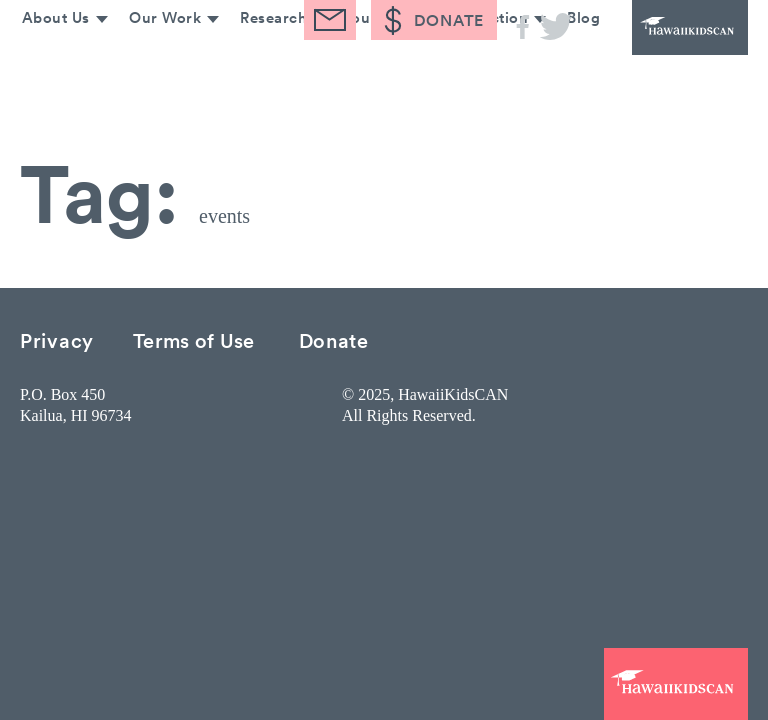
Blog (582, 57)
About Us (47, 57)
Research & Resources (315, 57)
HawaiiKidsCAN (668, 40)
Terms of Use (194, 339)
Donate (334, 339)
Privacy (57, 339)
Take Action (481, 57)
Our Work (158, 57)
